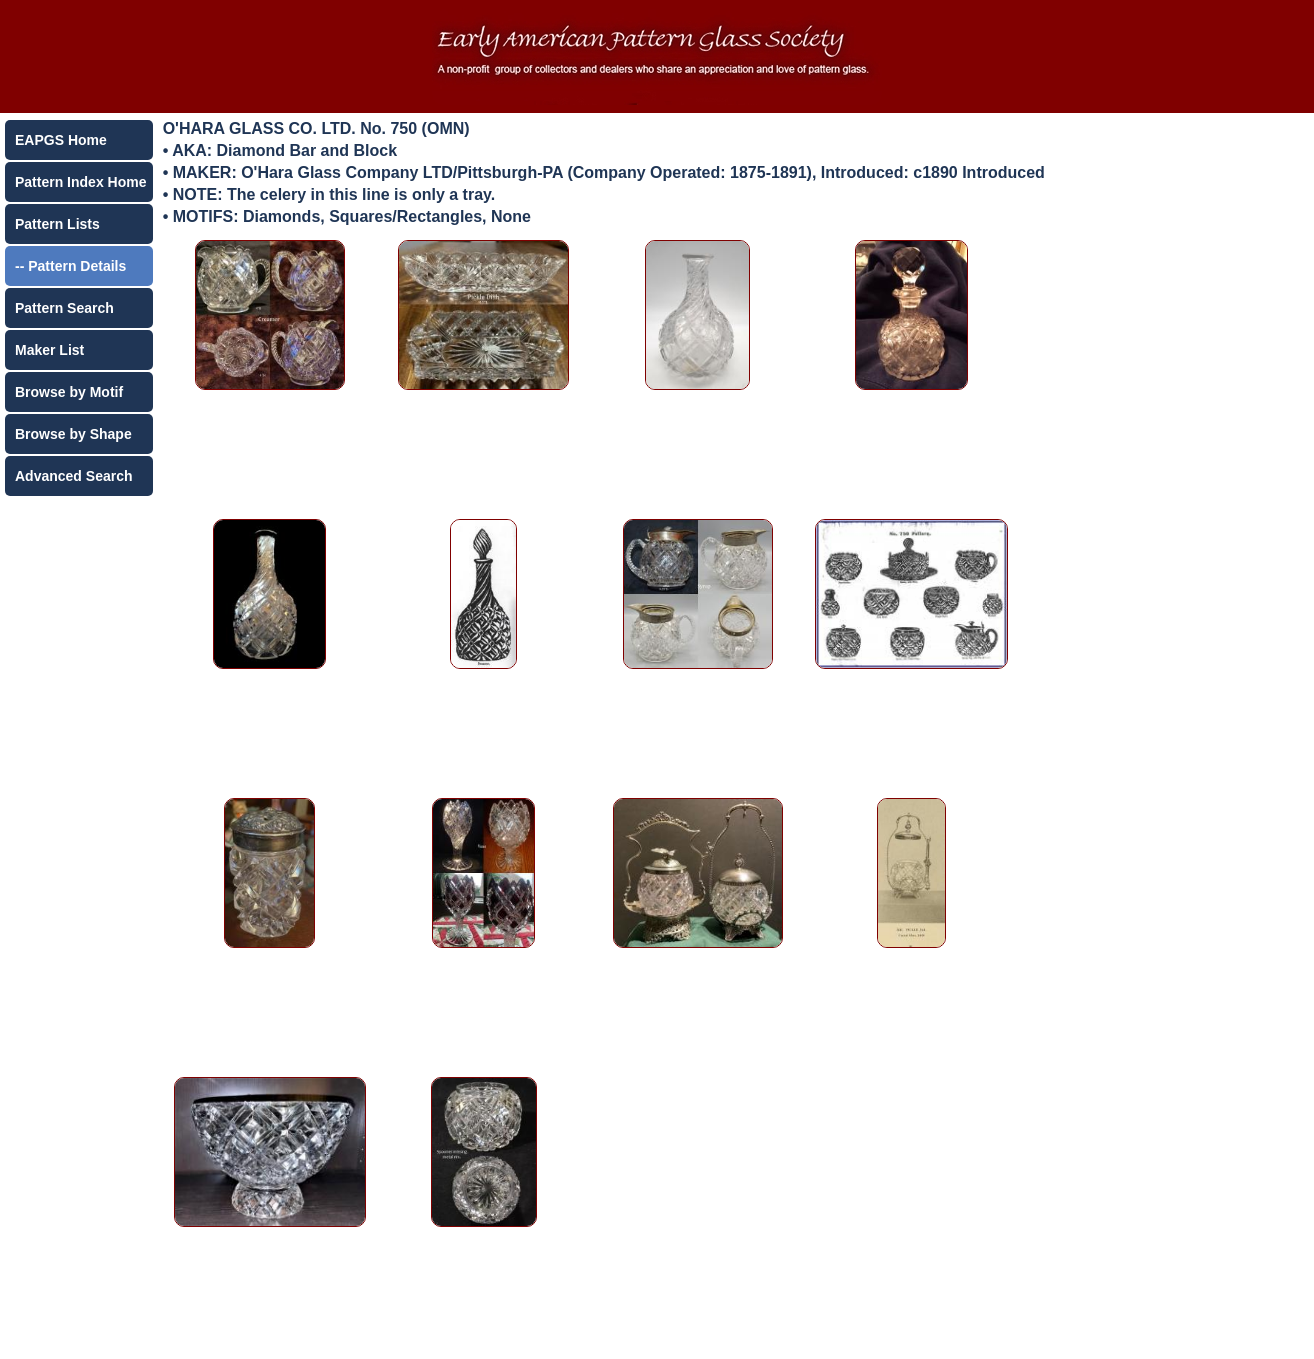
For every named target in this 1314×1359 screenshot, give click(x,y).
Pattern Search (64, 308)
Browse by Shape (73, 434)
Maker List (49, 350)
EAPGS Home (61, 140)
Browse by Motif (69, 392)
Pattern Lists (57, 224)
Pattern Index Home (80, 182)
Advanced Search (74, 476)
